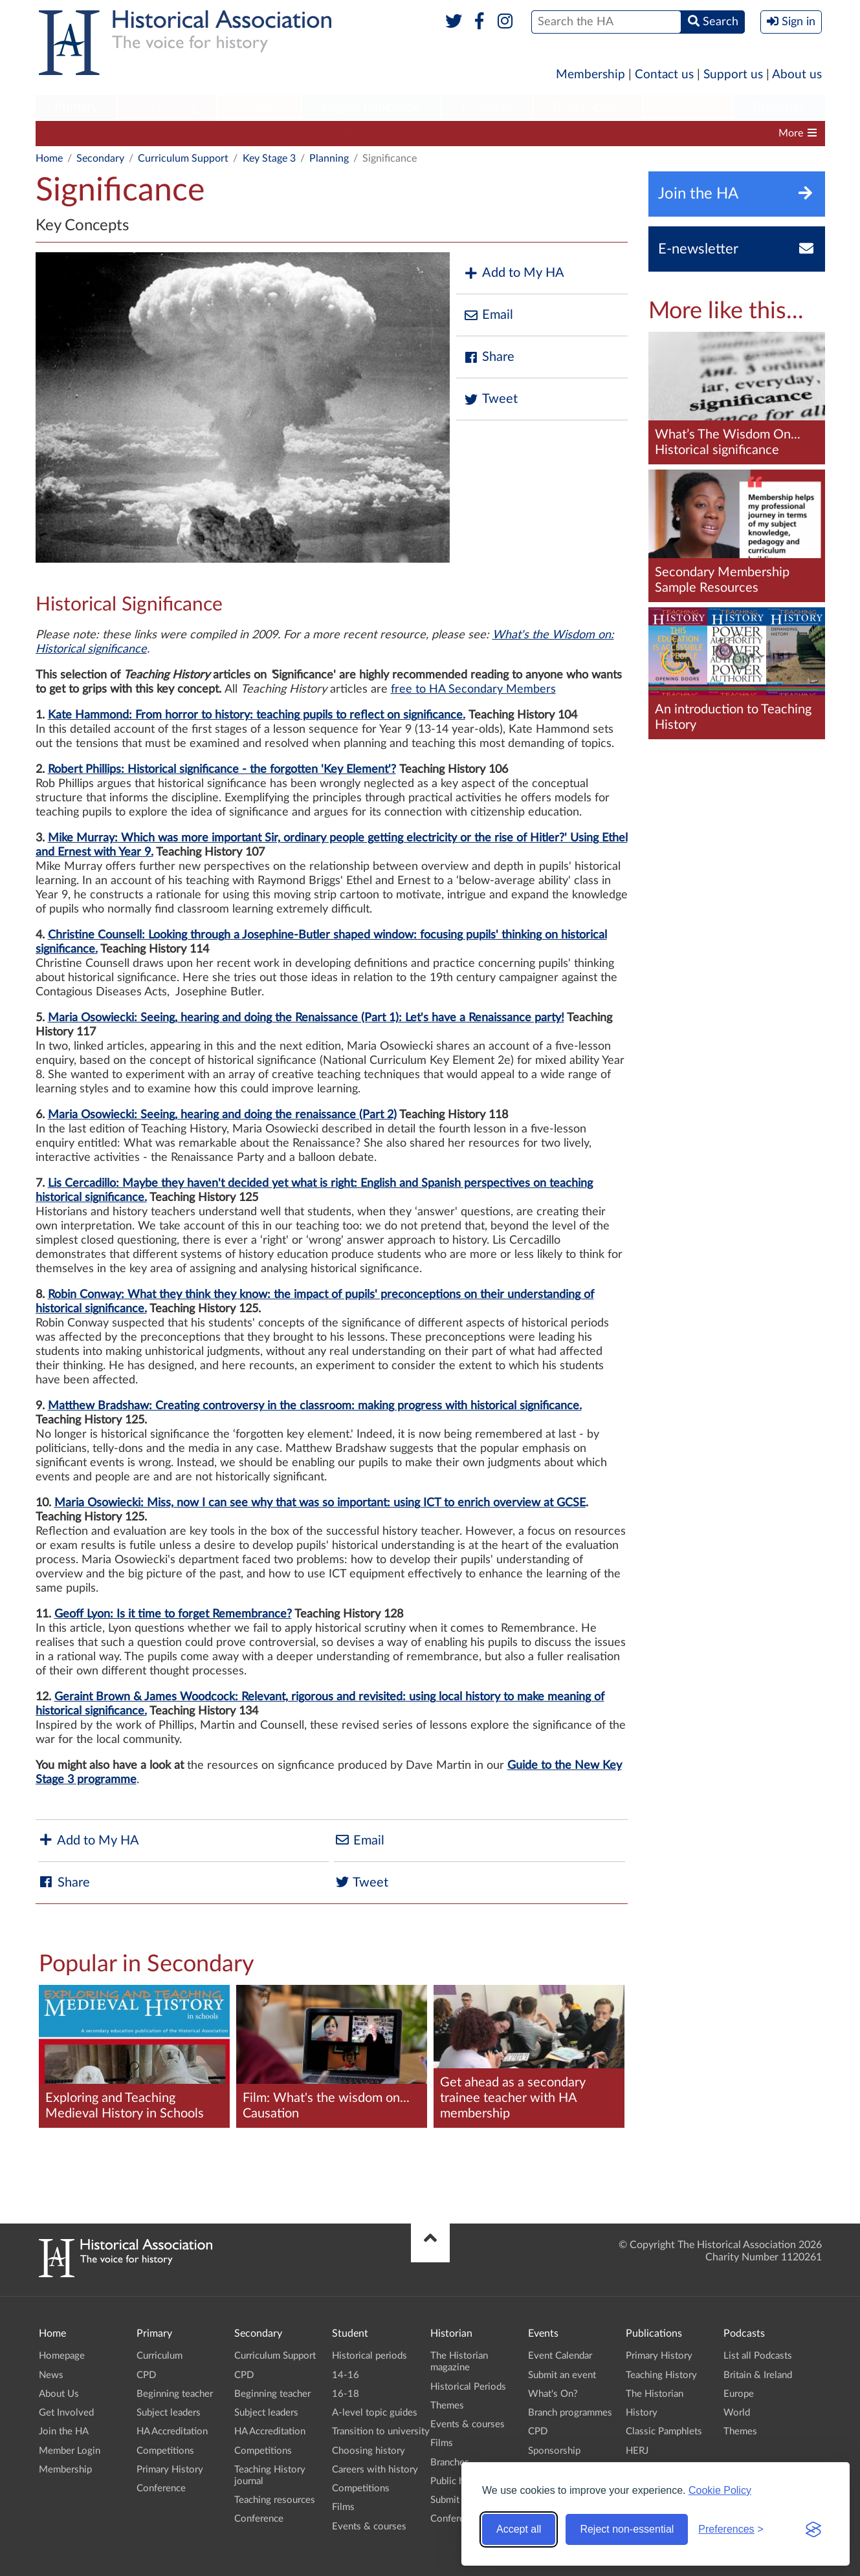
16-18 (345, 2394)
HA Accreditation (421, 133)
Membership (590, 75)
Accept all (518, 2529)
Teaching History (661, 2375)
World (736, 2413)
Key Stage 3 (269, 158)
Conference (161, 2488)
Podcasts (687, 107)
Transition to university (381, 2431)
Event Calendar (560, 2356)
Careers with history (375, 2469)
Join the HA (64, 2431)
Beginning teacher (233, 133)
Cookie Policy (720, 2490)
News (51, 2375)
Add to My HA (513, 273)
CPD (162, 133)
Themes (447, 2405)
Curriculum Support (87, 133)
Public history (459, 2481)
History (641, 2413)
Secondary (167, 107)
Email (488, 315)
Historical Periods (468, 2387)
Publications (587, 107)
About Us (59, 2394)
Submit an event (562, 2375)
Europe (738, 2394)
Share (488, 357)
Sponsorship (554, 2451)
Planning (329, 158)
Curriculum (159, 2356)
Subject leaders (328, 133)
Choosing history (368, 2451)
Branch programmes (570, 2413)
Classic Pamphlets (664, 2431)
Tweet (490, 399)
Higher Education (371, 107)
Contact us (664, 75)
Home (49, 158)
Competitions (511, 133)
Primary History (170, 2469)
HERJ (637, 2451)
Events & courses (369, 2526)
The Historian (654, 2394)
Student (259, 107)
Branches (779, 107)
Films (343, 2507)
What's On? (553, 2394)
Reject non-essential (627, 2529)
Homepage (62, 2356)
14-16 (345, 2375)
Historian (487, 107)
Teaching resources (274, 2500)
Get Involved (66, 2413)
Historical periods (369, 2356)
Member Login (69, 2451)
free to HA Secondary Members (473, 689)
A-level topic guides (374, 2413)
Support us (733, 75)
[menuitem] (76, 108)
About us (797, 75)
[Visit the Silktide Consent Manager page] (813, 2529)
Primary (76, 107)
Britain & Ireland (757, 2375)
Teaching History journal (616, 133)
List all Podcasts (757, 2356)
